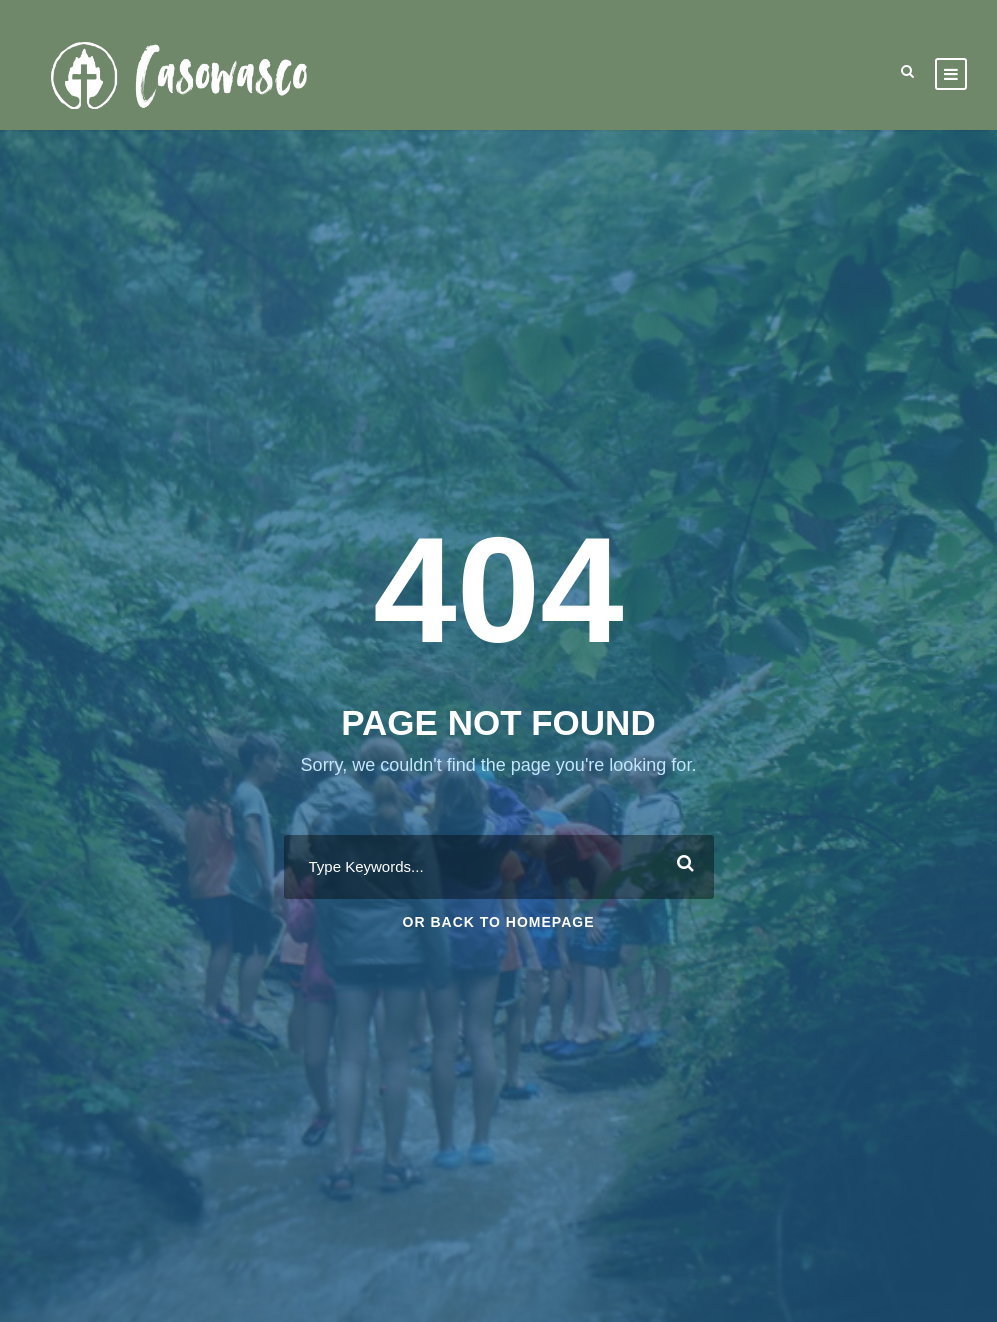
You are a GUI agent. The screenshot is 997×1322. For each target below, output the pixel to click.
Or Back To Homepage (499, 922)
